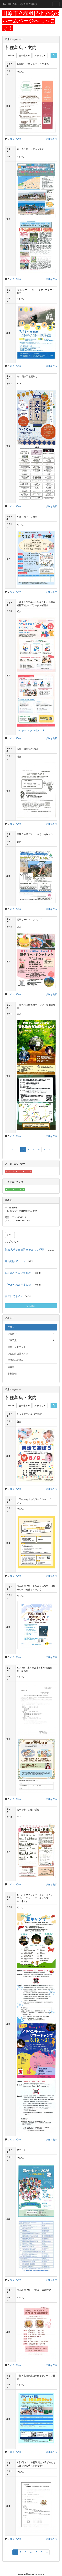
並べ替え (24, 55)
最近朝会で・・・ (15, 1261)
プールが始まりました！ (19, 1284)
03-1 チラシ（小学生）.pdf (30, 730)
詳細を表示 (51, 139)
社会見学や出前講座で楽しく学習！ (25, 1249)
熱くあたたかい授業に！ (19, 1273)
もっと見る (31, 1306)
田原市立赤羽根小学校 (22, 4)
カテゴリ (39, 55)
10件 (10, 55)
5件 (10, 1235)
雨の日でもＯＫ (14, 1296)
